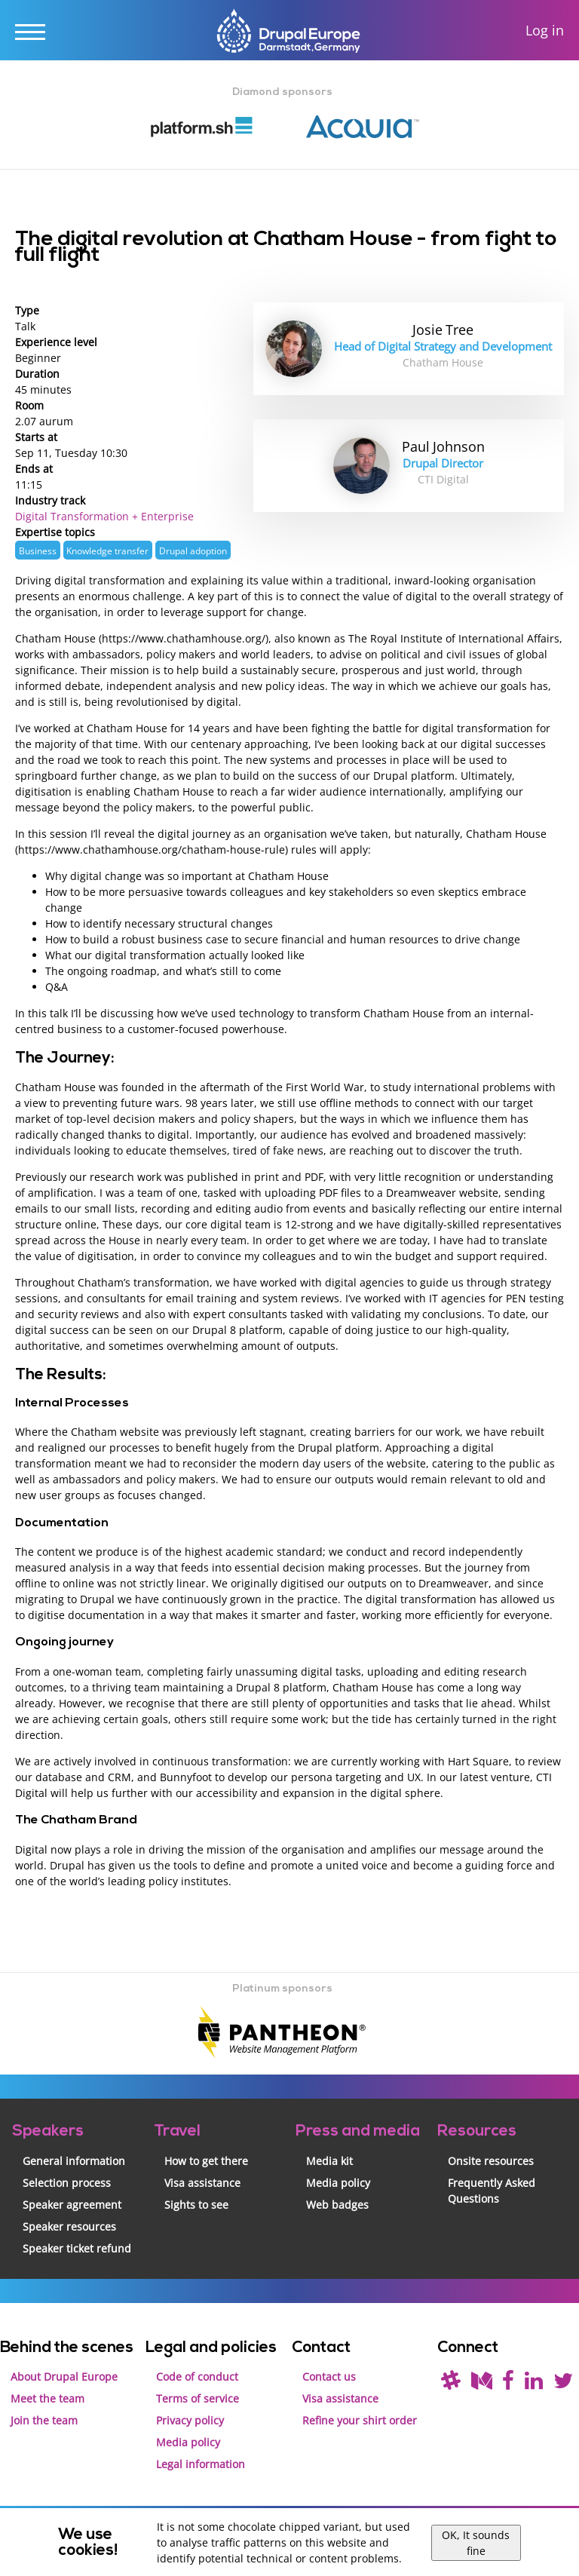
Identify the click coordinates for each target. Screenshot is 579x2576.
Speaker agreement (72, 2204)
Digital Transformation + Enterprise (104, 516)
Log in (544, 30)
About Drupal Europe (64, 2376)
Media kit (329, 2161)
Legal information (200, 2464)
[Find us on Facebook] (508, 2384)
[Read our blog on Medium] (481, 2384)
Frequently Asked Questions (491, 2191)
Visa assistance (202, 2183)
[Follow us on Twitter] (563, 2384)
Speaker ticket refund (77, 2248)
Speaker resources (69, 2226)
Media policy (338, 2183)
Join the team (44, 2420)
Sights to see (196, 2204)
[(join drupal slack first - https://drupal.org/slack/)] (451, 2384)
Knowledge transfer (107, 550)
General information (74, 2161)
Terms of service (197, 2398)
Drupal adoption (193, 550)
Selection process (67, 2183)
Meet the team (47, 2398)
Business (38, 550)
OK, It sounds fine (476, 2543)
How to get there (206, 2161)
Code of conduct (197, 2376)
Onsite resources (491, 2161)
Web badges (337, 2204)
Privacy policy (190, 2420)
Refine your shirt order (359, 2420)
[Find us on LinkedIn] (534, 2384)
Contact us (329, 2376)
